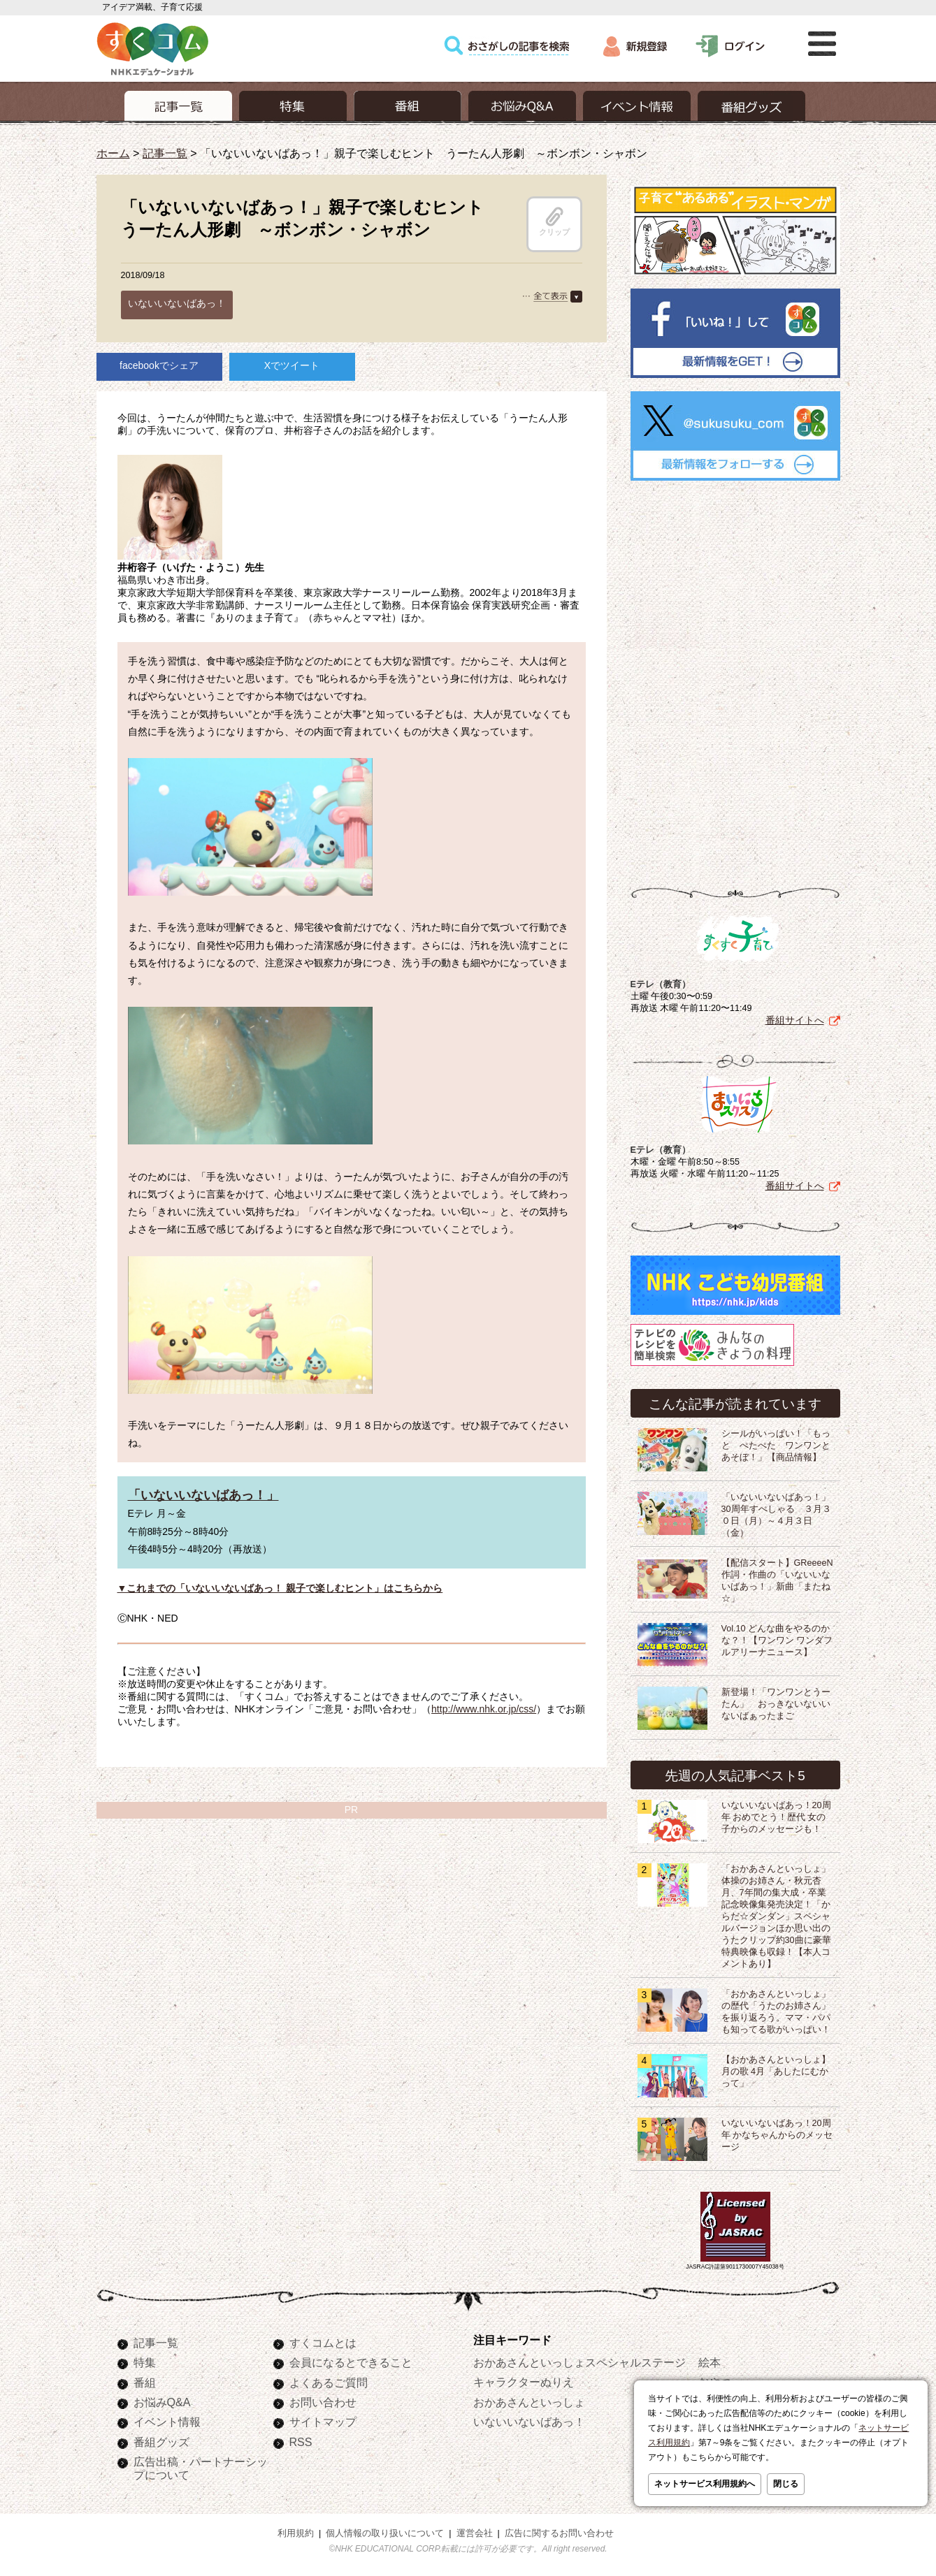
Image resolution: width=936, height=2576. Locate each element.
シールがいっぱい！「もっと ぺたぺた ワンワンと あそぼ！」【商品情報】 (780, 1445)
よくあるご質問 (328, 2382)
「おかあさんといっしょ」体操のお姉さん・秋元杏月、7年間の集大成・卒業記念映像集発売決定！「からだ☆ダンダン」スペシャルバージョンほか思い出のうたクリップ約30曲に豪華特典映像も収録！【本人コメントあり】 (776, 1916)
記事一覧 (165, 153)
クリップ (554, 221)
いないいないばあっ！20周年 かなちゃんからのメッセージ (777, 2135)
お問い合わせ (323, 2402)
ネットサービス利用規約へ (704, 2484)
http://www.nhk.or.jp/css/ (483, 1709)
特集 (145, 2362)
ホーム (113, 153)
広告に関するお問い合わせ (559, 2533)
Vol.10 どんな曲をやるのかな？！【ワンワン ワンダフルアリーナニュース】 (777, 1640)
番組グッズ (161, 2442)
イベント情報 (167, 2421)
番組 (145, 2382)
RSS (300, 2442)
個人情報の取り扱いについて (385, 2533)
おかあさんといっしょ (529, 2402)
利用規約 (296, 2533)
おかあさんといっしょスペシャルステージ (579, 2362)
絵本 (709, 2362)
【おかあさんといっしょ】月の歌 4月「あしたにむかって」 (775, 2071)
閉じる (785, 2484)
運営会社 (474, 2533)
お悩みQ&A (162, 2402)
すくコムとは (323, 2342)
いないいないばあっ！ (177, 303)
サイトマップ (323, 2421)
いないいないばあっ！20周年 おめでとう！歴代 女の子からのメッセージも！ (776, 1817)
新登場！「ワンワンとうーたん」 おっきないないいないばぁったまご (775, 1704)
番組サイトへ (794, 1020)
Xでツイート (291, 365)
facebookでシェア (159, 365)
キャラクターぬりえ (523, 2381)
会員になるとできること (350, 2362)
